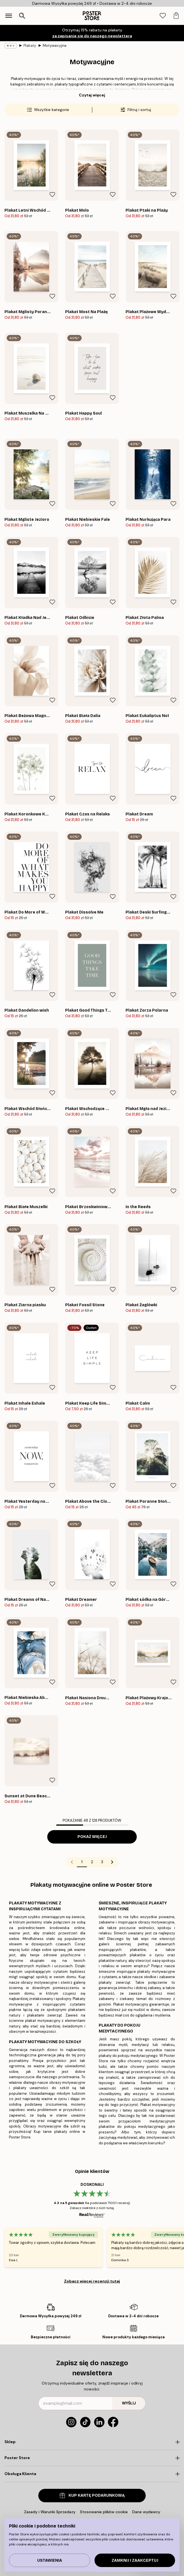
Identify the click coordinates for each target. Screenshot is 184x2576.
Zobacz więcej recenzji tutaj (92, 2281)
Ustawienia (49, 2560)
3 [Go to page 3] (102, 1861)
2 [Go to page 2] (92, 1861)
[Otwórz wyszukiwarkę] (22, 16)
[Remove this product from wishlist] (52, 194)
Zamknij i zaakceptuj (135, 2560)
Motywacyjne (55, 45)
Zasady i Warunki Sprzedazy (50, 2511)
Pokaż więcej (92, 1836)
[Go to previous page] (72, 1862)
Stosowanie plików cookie (104, 2511)
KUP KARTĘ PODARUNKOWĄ (92, 2495)
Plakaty (29, 45)
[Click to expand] (92, 2442)
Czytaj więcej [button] (92, 95)
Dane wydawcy (146, 2511)
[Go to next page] (112, 1862)
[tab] (162, 16)
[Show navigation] (8, 16)
